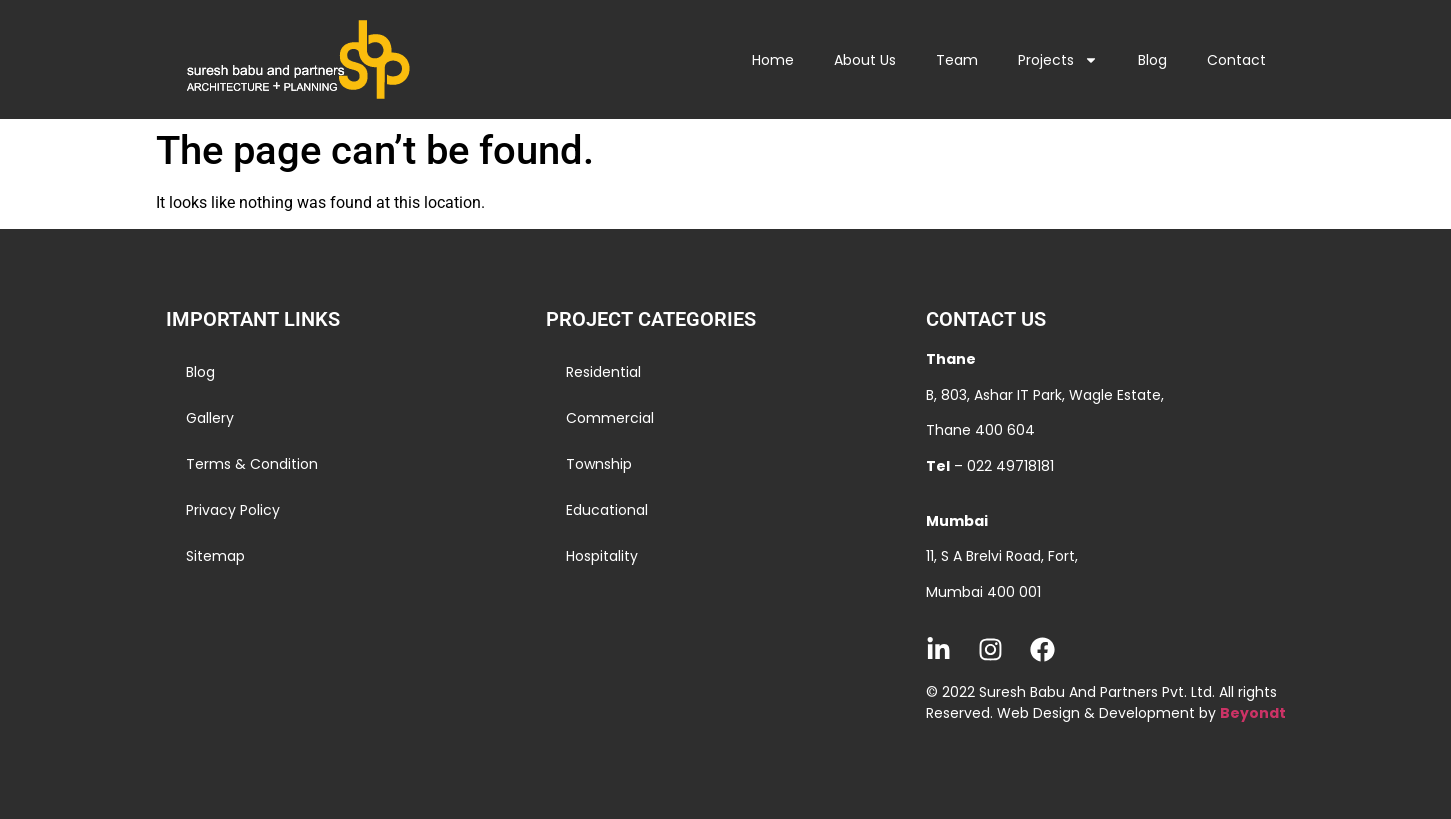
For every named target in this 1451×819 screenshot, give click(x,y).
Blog (1152, 60)
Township (599, 464)
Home (773, 60)
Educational (607, 510)
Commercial (610, 418)
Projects (1058, 60)
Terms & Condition (252, 464)
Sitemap (215, 556)
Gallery (210, 418)
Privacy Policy (233, 510)
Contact (1236, 60)
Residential (603, 372)
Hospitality (602, 556)
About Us (865, 60)
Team (957, 60)
